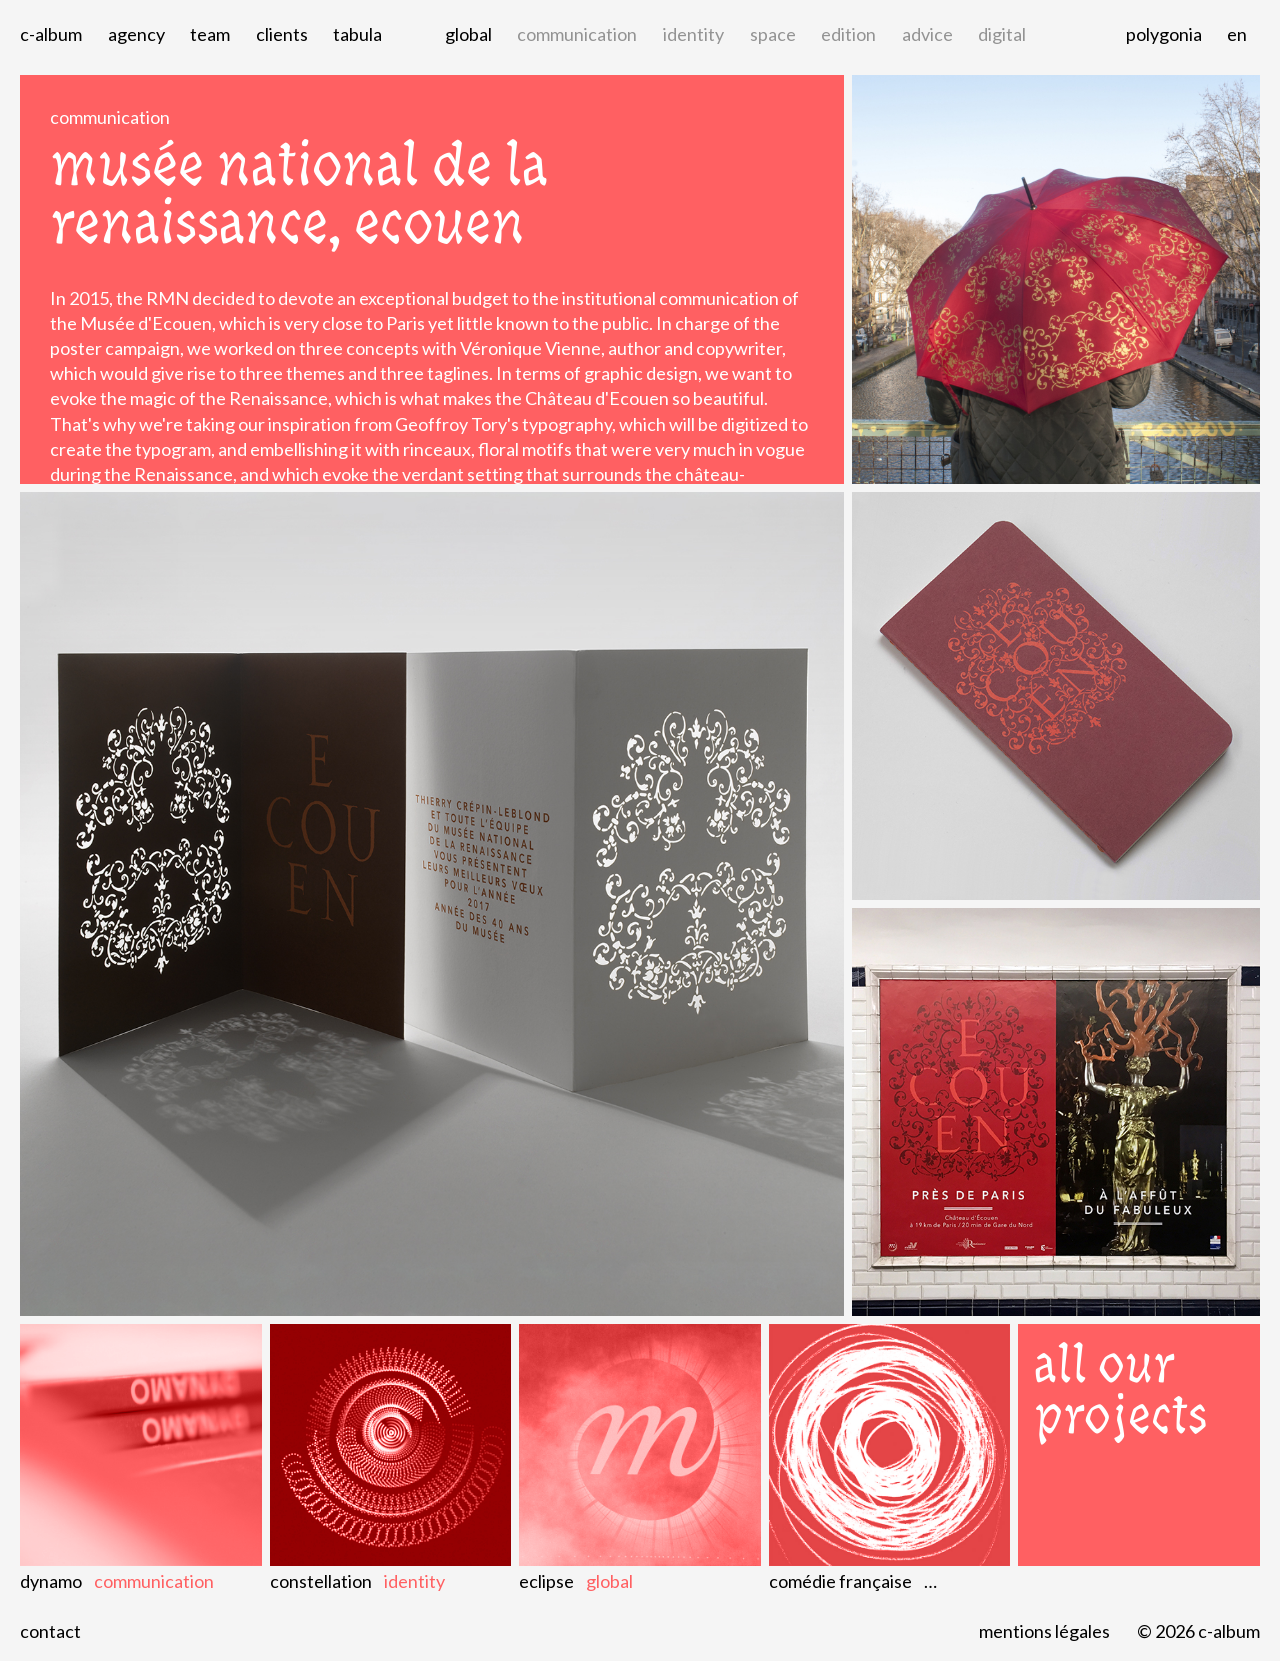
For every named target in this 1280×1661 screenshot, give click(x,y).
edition (848, 34)
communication (577, 34)
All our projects (1121, 1390)
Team (210, 34)
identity (693, 34)
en (1237, 34)
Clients (282, 34)
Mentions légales (1044, 1631)
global (468, 34)
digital (1002, 34)
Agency (136, 34)
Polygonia (1164, 34)
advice (927, 34)
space (773, 34)
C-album (51, 34)
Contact (50, 1631)
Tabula (357, 34)
